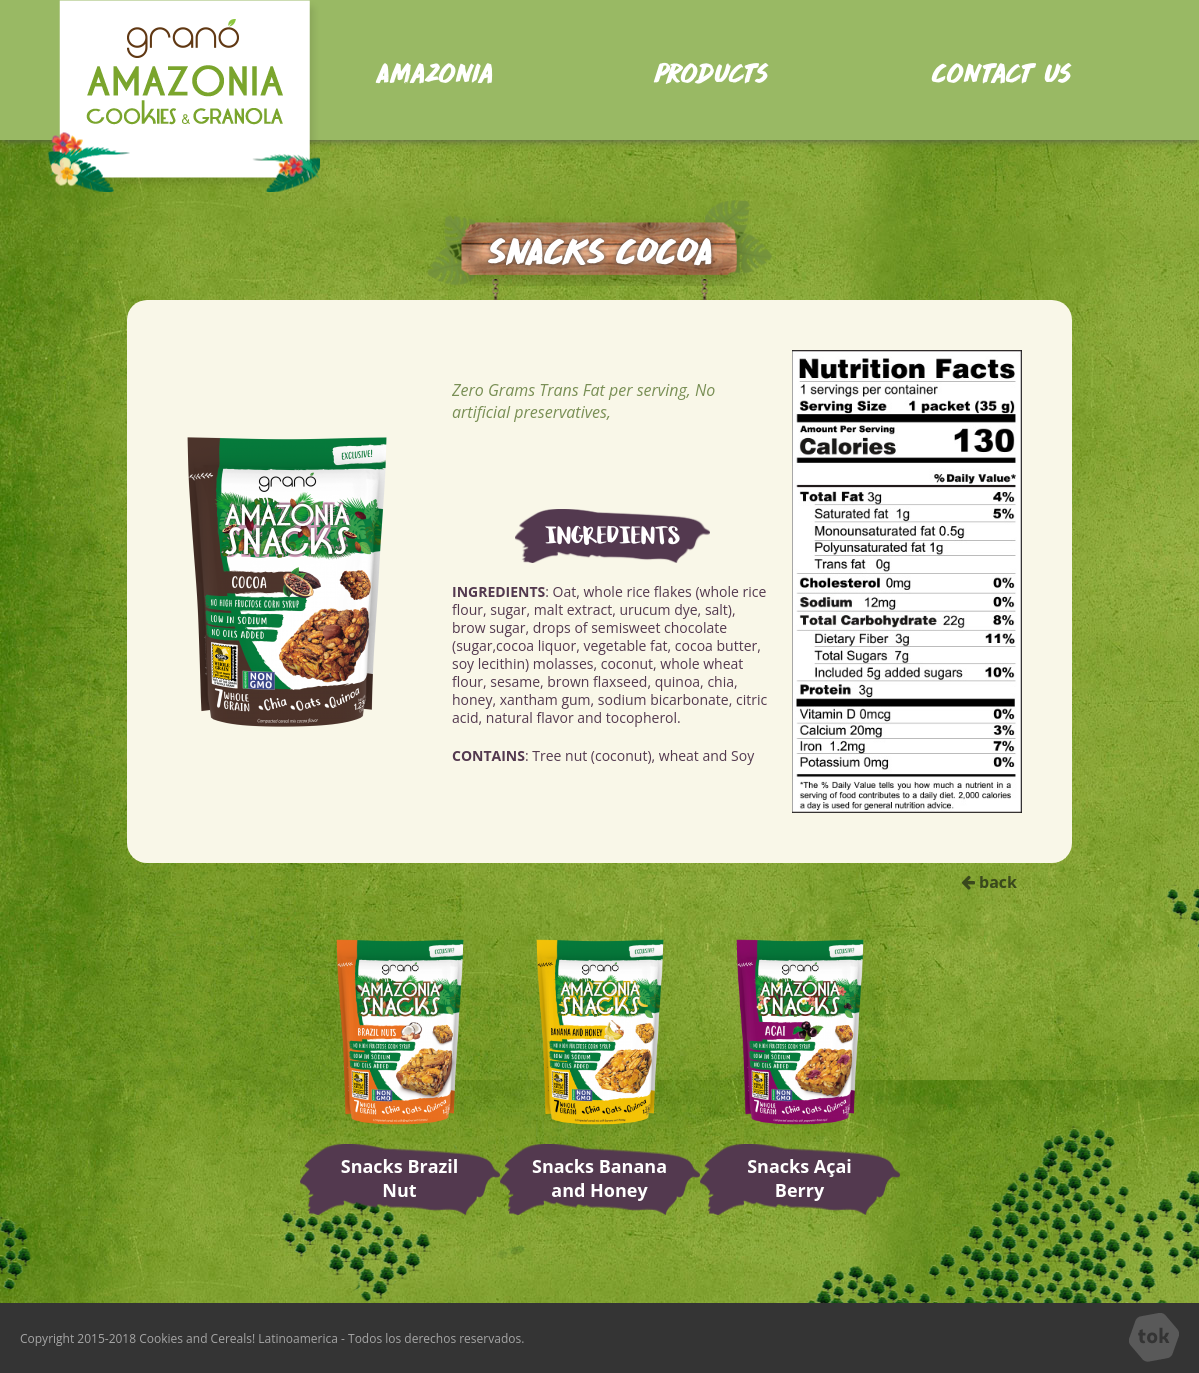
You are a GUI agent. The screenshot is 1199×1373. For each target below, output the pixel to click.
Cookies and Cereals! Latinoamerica (238, 1338)
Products (710, 70)
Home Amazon (183, 96)
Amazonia (433, 70)
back (989, 882)
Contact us (1001, 70)
